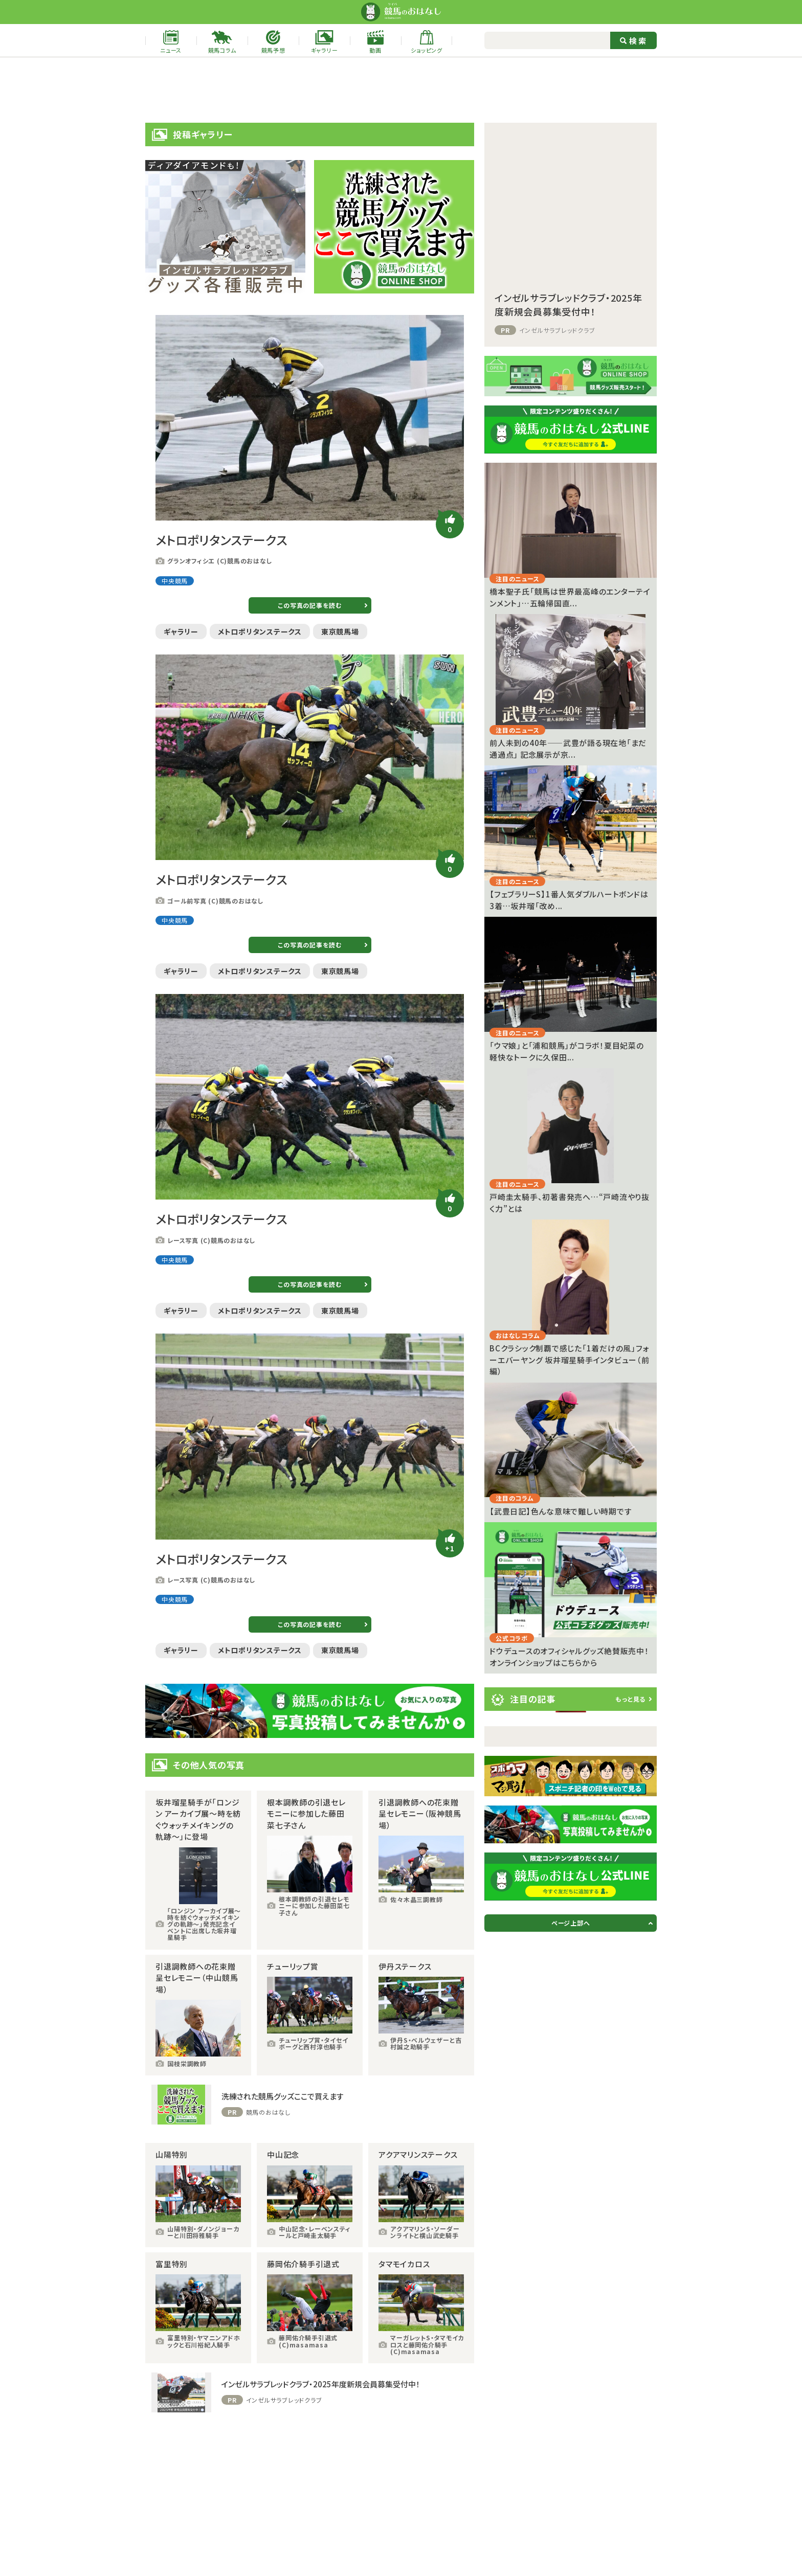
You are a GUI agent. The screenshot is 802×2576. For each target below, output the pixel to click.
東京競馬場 (340, 631)
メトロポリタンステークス (260, 631)
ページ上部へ (570, 1922)
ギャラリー (181, 631)
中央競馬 (175, 580)
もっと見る (630, 1698)
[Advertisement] (401, 90)
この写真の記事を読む (310, 605)
